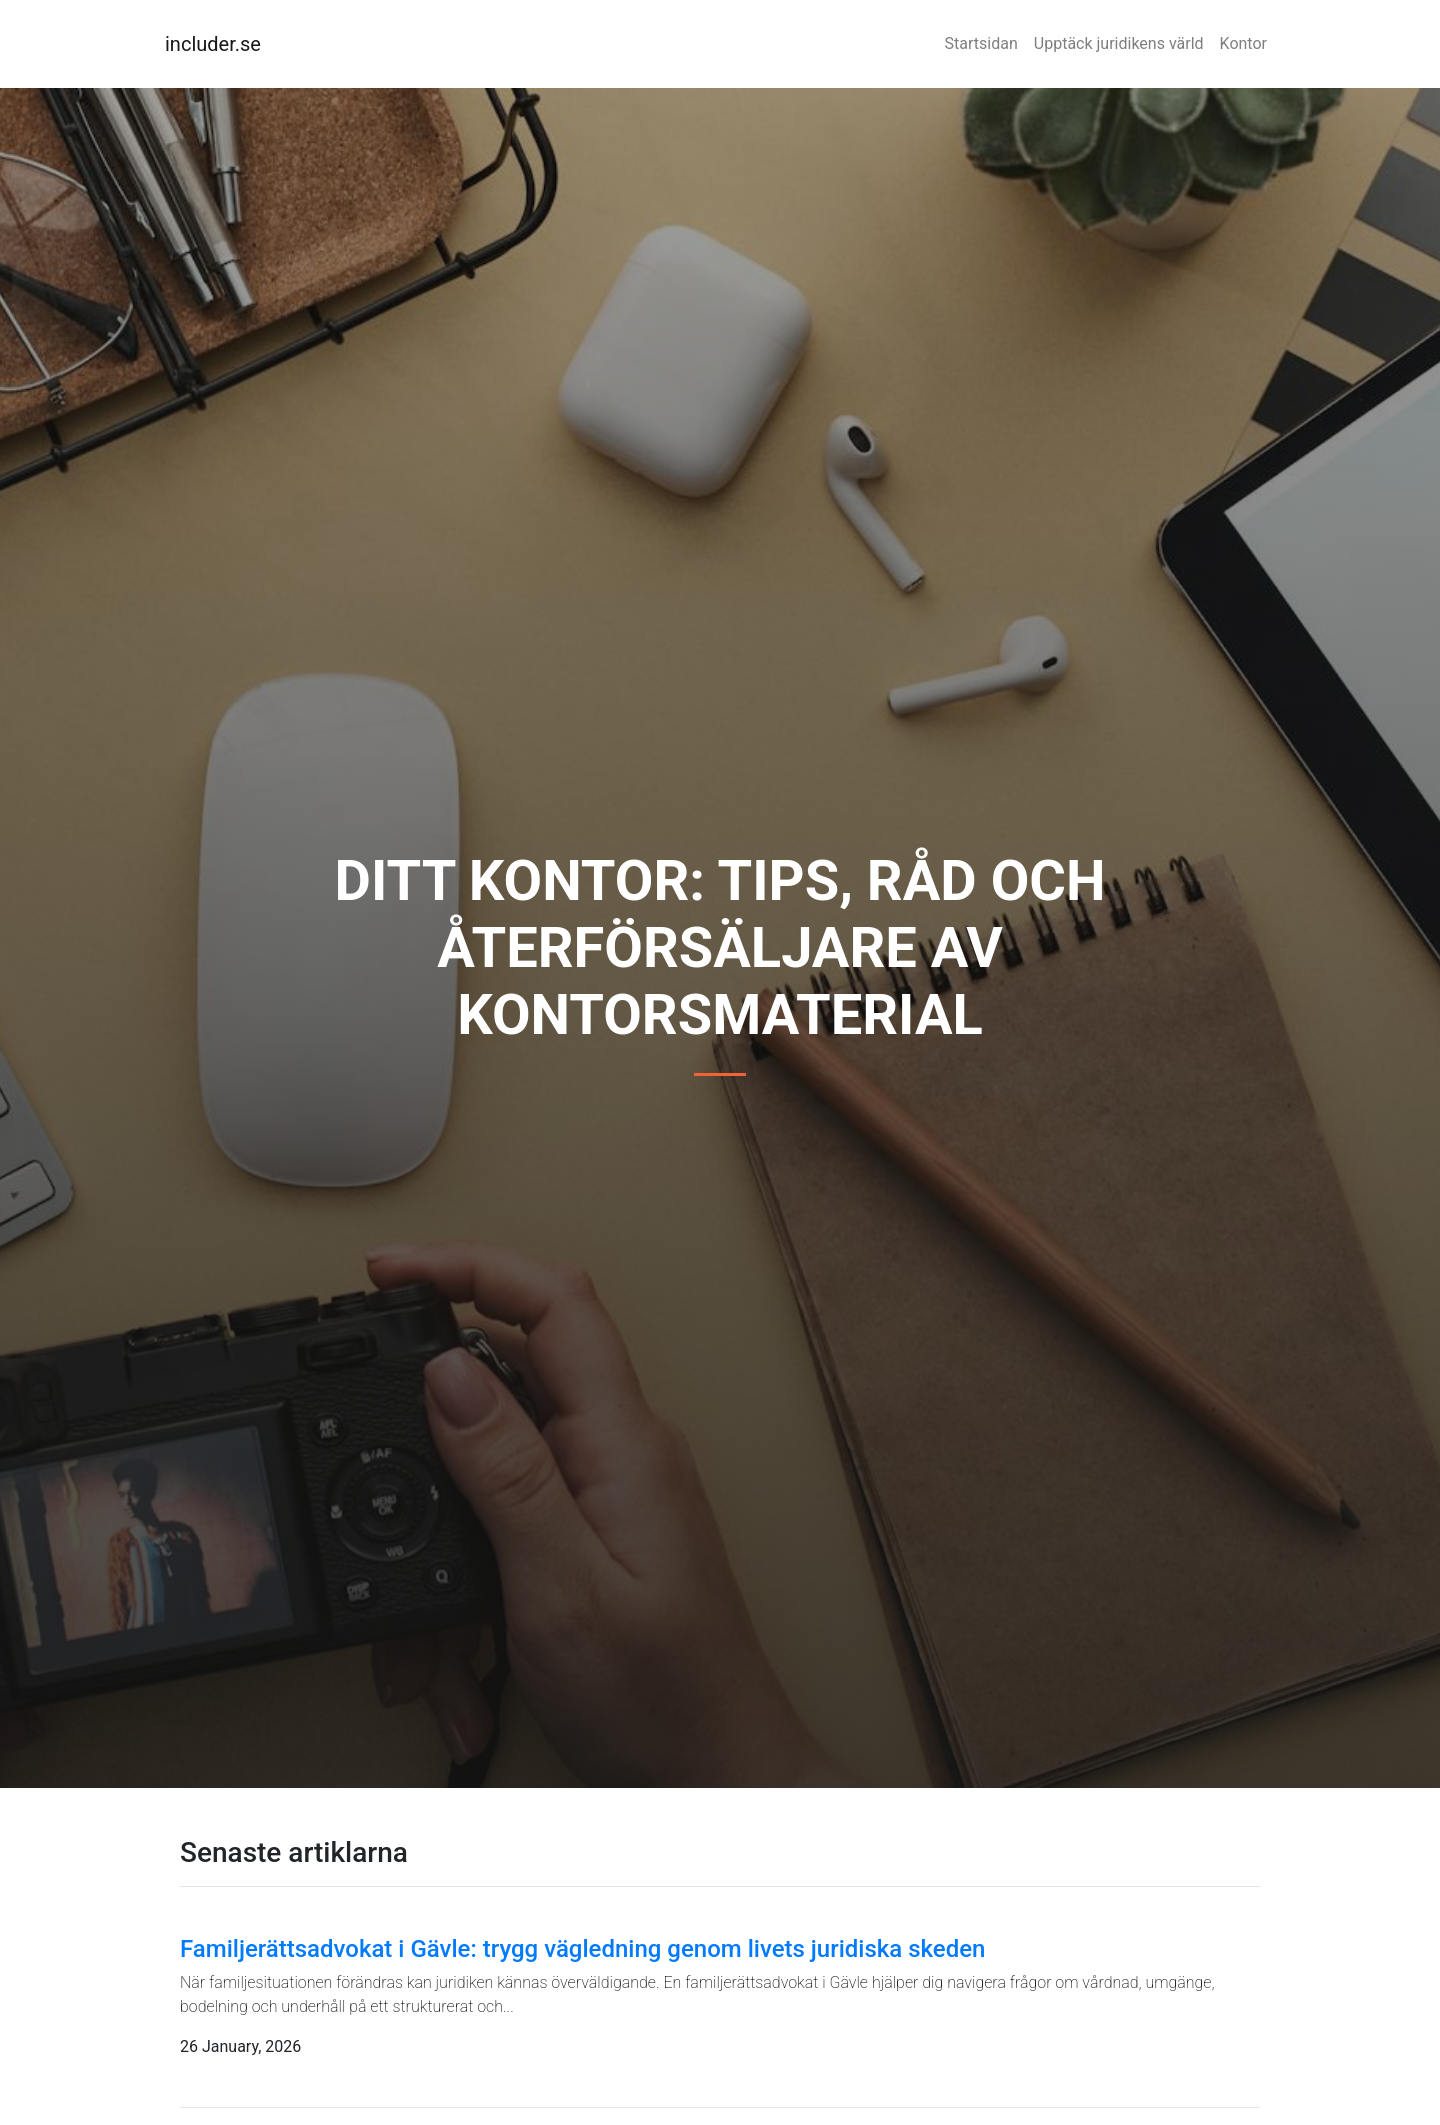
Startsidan (981, 43)
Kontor (1243, 43)
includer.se (213, 44)
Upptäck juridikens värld (1119, 43)
